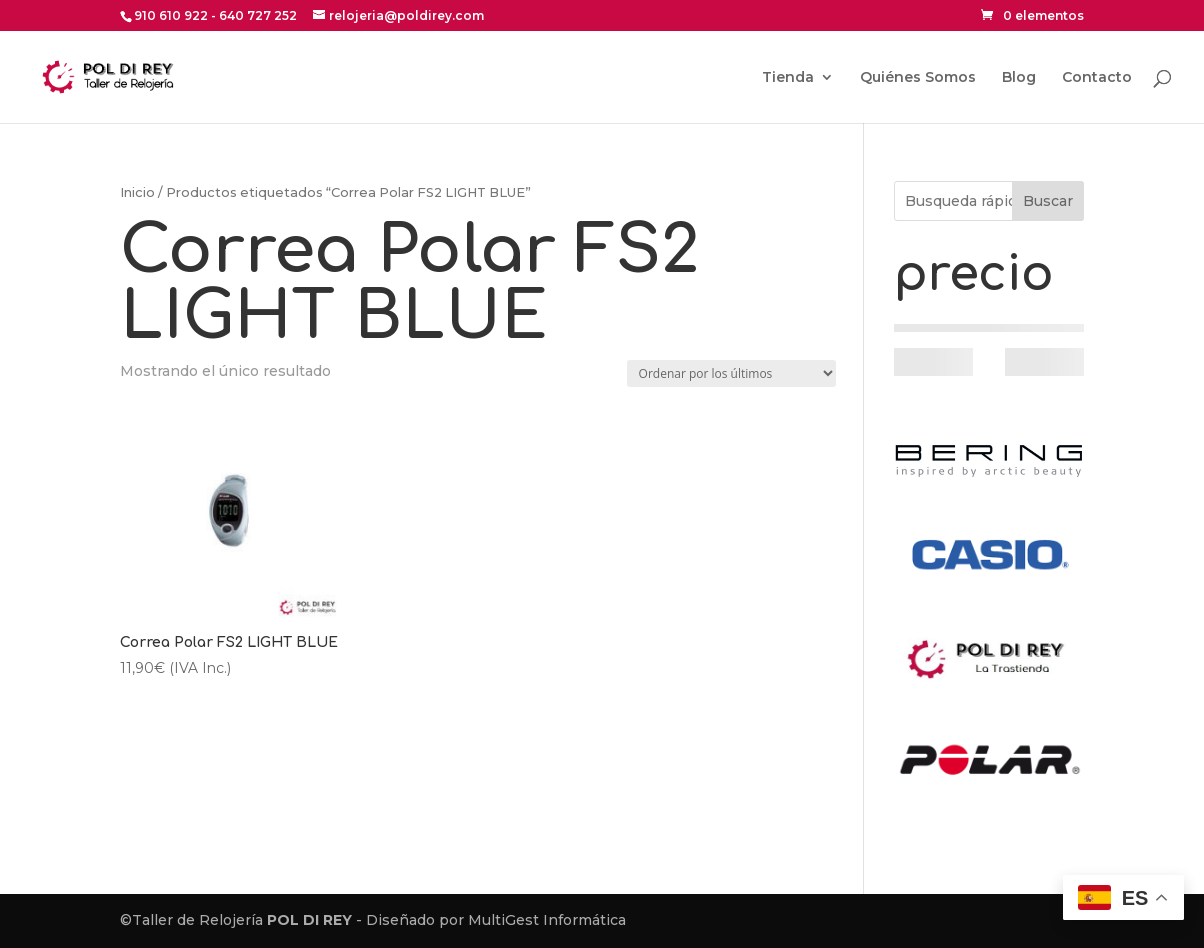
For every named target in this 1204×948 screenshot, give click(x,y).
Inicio (137, 192)
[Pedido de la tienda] (731, 373)
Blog (1019, 78)
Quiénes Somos (918, 78)
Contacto (1097, 78)
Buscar (1048, 201)
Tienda (788, 78)
